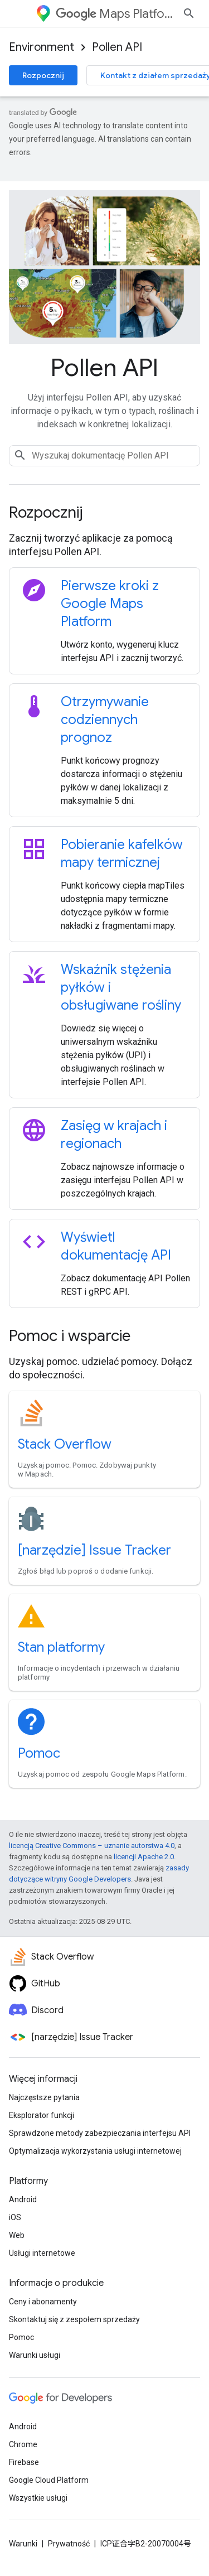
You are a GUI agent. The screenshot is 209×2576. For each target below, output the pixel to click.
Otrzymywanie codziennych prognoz (105, 719)
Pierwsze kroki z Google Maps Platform (110, 603)
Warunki (23, 2543)
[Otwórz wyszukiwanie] (189, 13)
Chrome (23, 2444)
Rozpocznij (43, 75)
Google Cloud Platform (49, 2480)
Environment (41, 47)
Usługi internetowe (42, 2253)
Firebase (24, 2462)
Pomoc (39, 1753)
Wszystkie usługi (38, 2497)
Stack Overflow (64, 1444)
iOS (15, 2217)
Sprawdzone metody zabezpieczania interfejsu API (100, 2133)
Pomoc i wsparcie (69, 1335)
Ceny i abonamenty (43, 2301)
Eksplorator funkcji (41, 2115)
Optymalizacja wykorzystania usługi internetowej (95, 2150)
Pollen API (117, 47)
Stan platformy (61, 1647)
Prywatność (69, 2543)
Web (17, 2235)
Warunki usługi (34, 2355)
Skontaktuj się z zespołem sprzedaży (74, 2319)
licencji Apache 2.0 (144, 1857)
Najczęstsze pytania (44, 2097)
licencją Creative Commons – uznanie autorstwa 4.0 (91, 1845)
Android (23, 2199)
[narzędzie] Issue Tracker (94, 1550)
